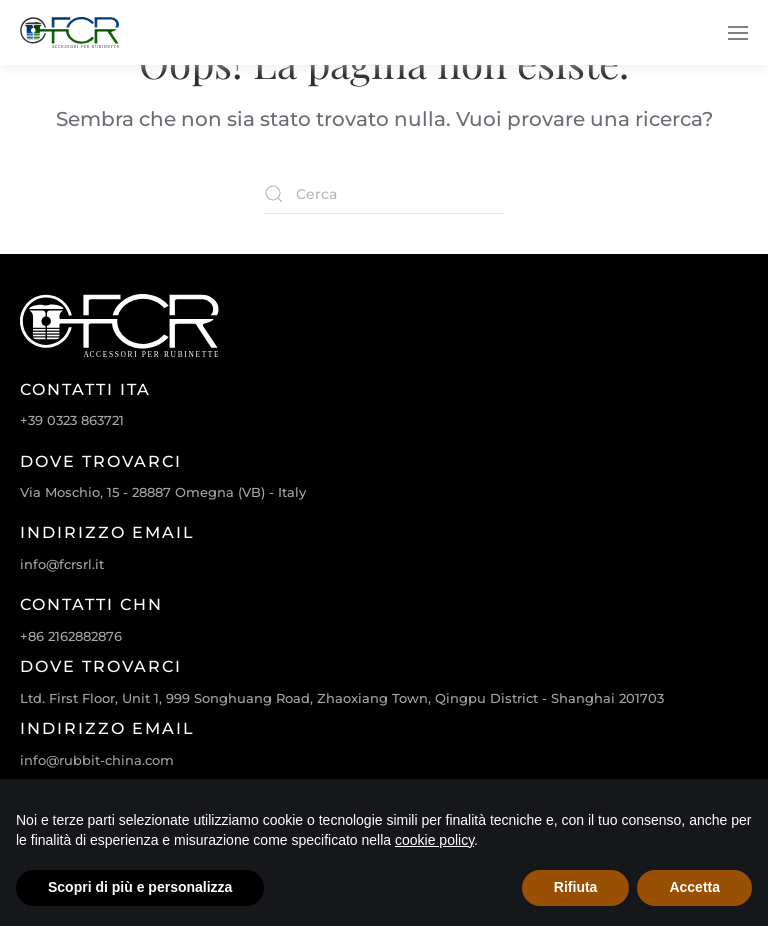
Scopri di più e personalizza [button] (140, 887)
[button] (738, 32)
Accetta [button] (694, 887)
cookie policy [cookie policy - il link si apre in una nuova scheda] (434, 840)
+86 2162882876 (71, 636)
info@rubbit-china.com (97, 760)
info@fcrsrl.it (62, 564)
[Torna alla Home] (70, 32)
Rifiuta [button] (576, 887)
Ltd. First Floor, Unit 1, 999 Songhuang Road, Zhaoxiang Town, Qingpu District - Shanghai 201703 (342, 698)
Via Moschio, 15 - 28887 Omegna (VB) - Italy (163, 492)
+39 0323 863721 (72, 420)
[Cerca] (384, 194)
